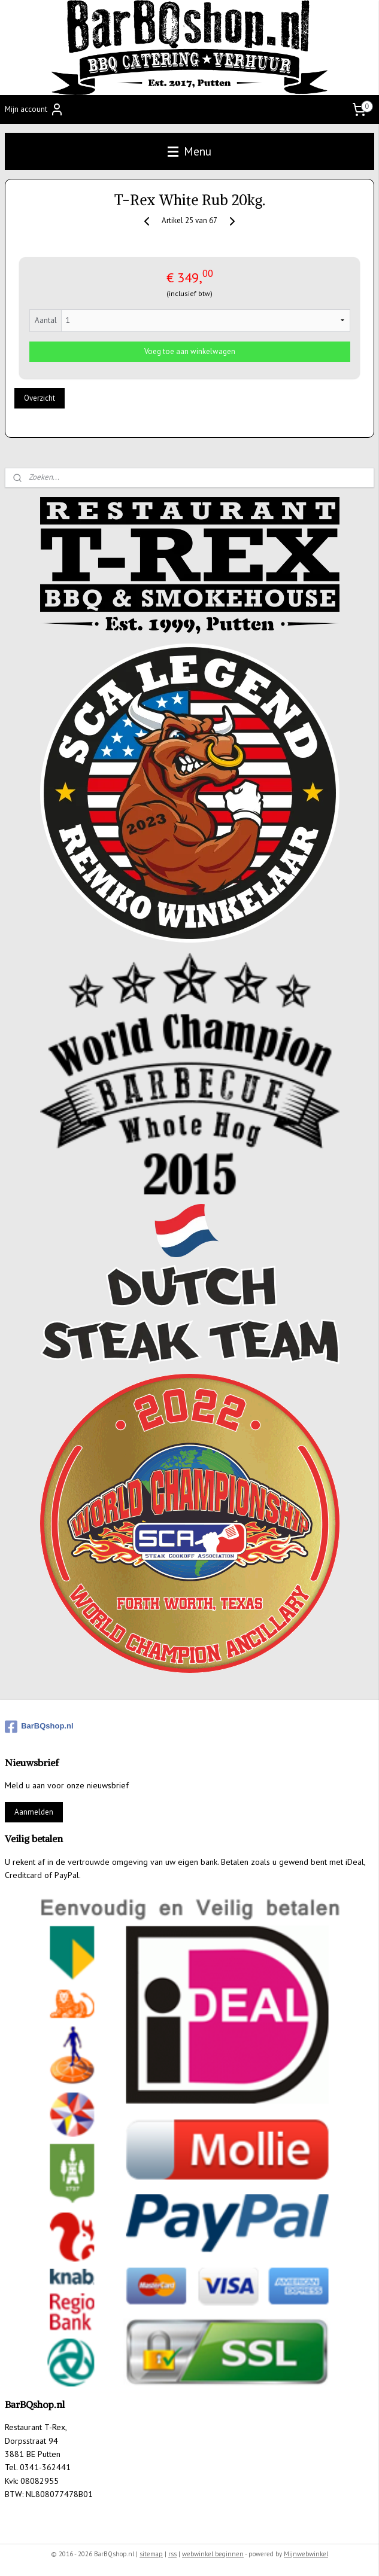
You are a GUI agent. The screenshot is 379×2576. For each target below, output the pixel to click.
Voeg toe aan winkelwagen (189, 351)
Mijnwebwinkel (306, 2554)
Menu (189, 151)
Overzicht (39, 399)
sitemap (151, 2554)
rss (172, 2554)
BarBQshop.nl (39, 1727)
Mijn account (34, 109)
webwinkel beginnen (213, 2554)
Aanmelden (33, 1812)
